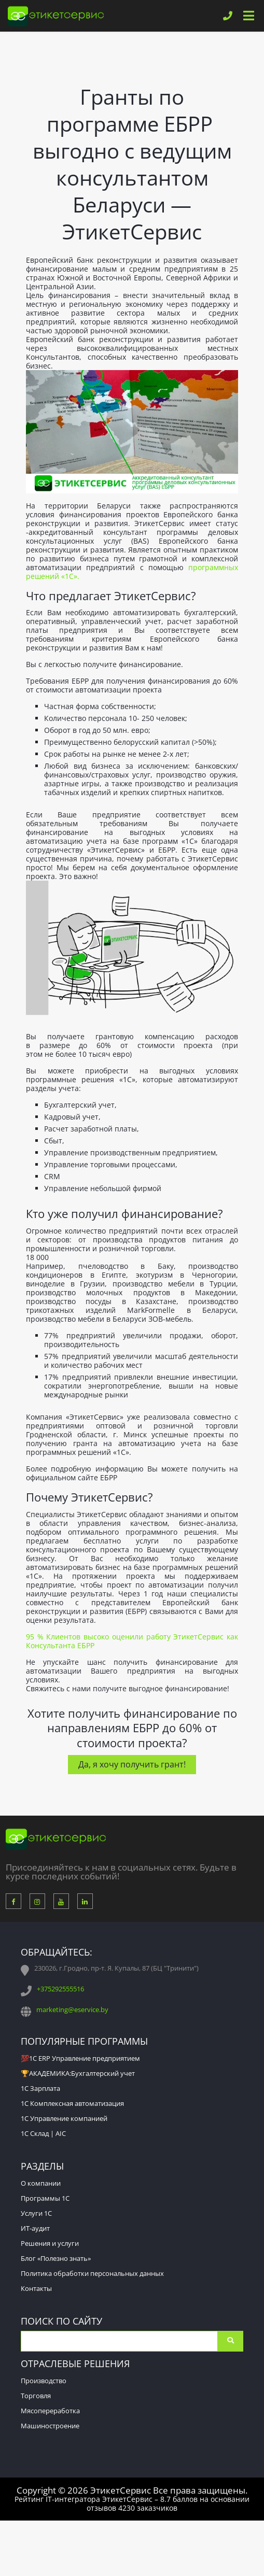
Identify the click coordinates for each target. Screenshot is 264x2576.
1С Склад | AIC (43, 2133)
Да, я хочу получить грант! (132, 1764)
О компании (41, 2183)
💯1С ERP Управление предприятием (80, 2058)
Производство (43, 2380)
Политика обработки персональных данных (92, 2273)
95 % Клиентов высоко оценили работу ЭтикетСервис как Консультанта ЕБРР (132, 1641)
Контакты (36, 2288)
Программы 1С (45, 2198)
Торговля (36, 2395)
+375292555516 (60, 1988)
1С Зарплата (40, 2088)
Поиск (230, 2341)
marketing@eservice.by (72, 2009)
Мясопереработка (50, 2410)
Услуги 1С (36, 2213)
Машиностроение (50, 2425)
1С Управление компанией (64, 2118)
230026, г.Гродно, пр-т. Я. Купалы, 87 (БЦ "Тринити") (116, 1968)
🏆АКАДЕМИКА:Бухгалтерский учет (78, 2073)
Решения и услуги (50, 2243)
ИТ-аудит (35, 2228)
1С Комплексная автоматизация (72, 2103)
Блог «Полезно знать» (56, 2258)
